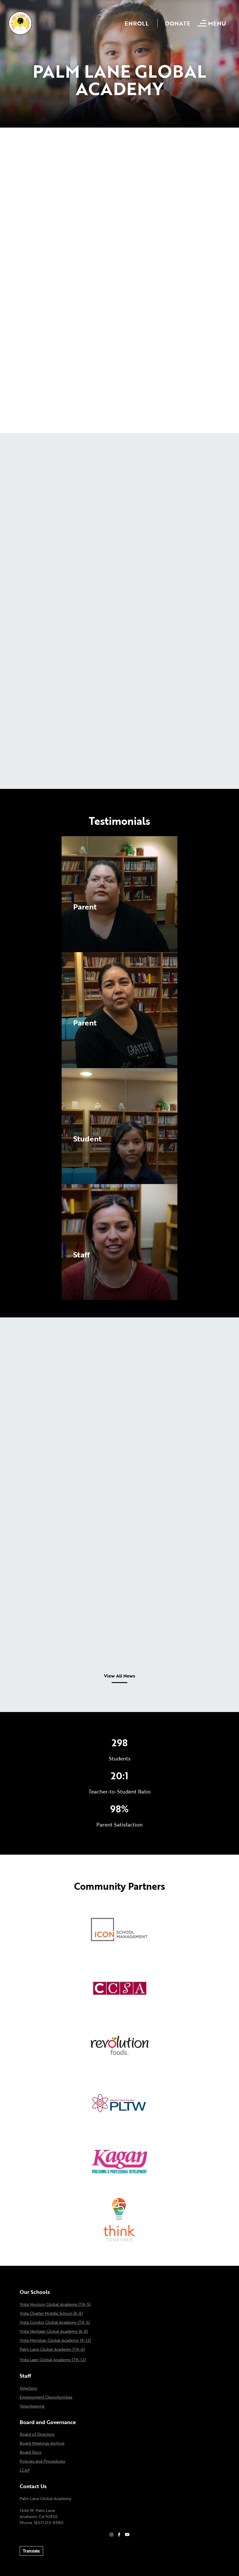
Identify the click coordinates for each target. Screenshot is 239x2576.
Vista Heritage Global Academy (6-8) (54, 2331)
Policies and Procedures (42, 2461)
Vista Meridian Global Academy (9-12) (55, 2340)
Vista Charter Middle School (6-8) (51, 2313)
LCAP (25, 2470)
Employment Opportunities (46, 2397)
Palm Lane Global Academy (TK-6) (52, 2349)
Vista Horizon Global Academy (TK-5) (55, 2304)
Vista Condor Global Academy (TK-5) (55, 2322)
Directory (28, 2388)
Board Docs (30, 2452)
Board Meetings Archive (42, 2443)
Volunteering (32, 2406)
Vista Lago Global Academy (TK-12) (53, 2360)
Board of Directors (37, 2434)
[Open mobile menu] (212, 23)
